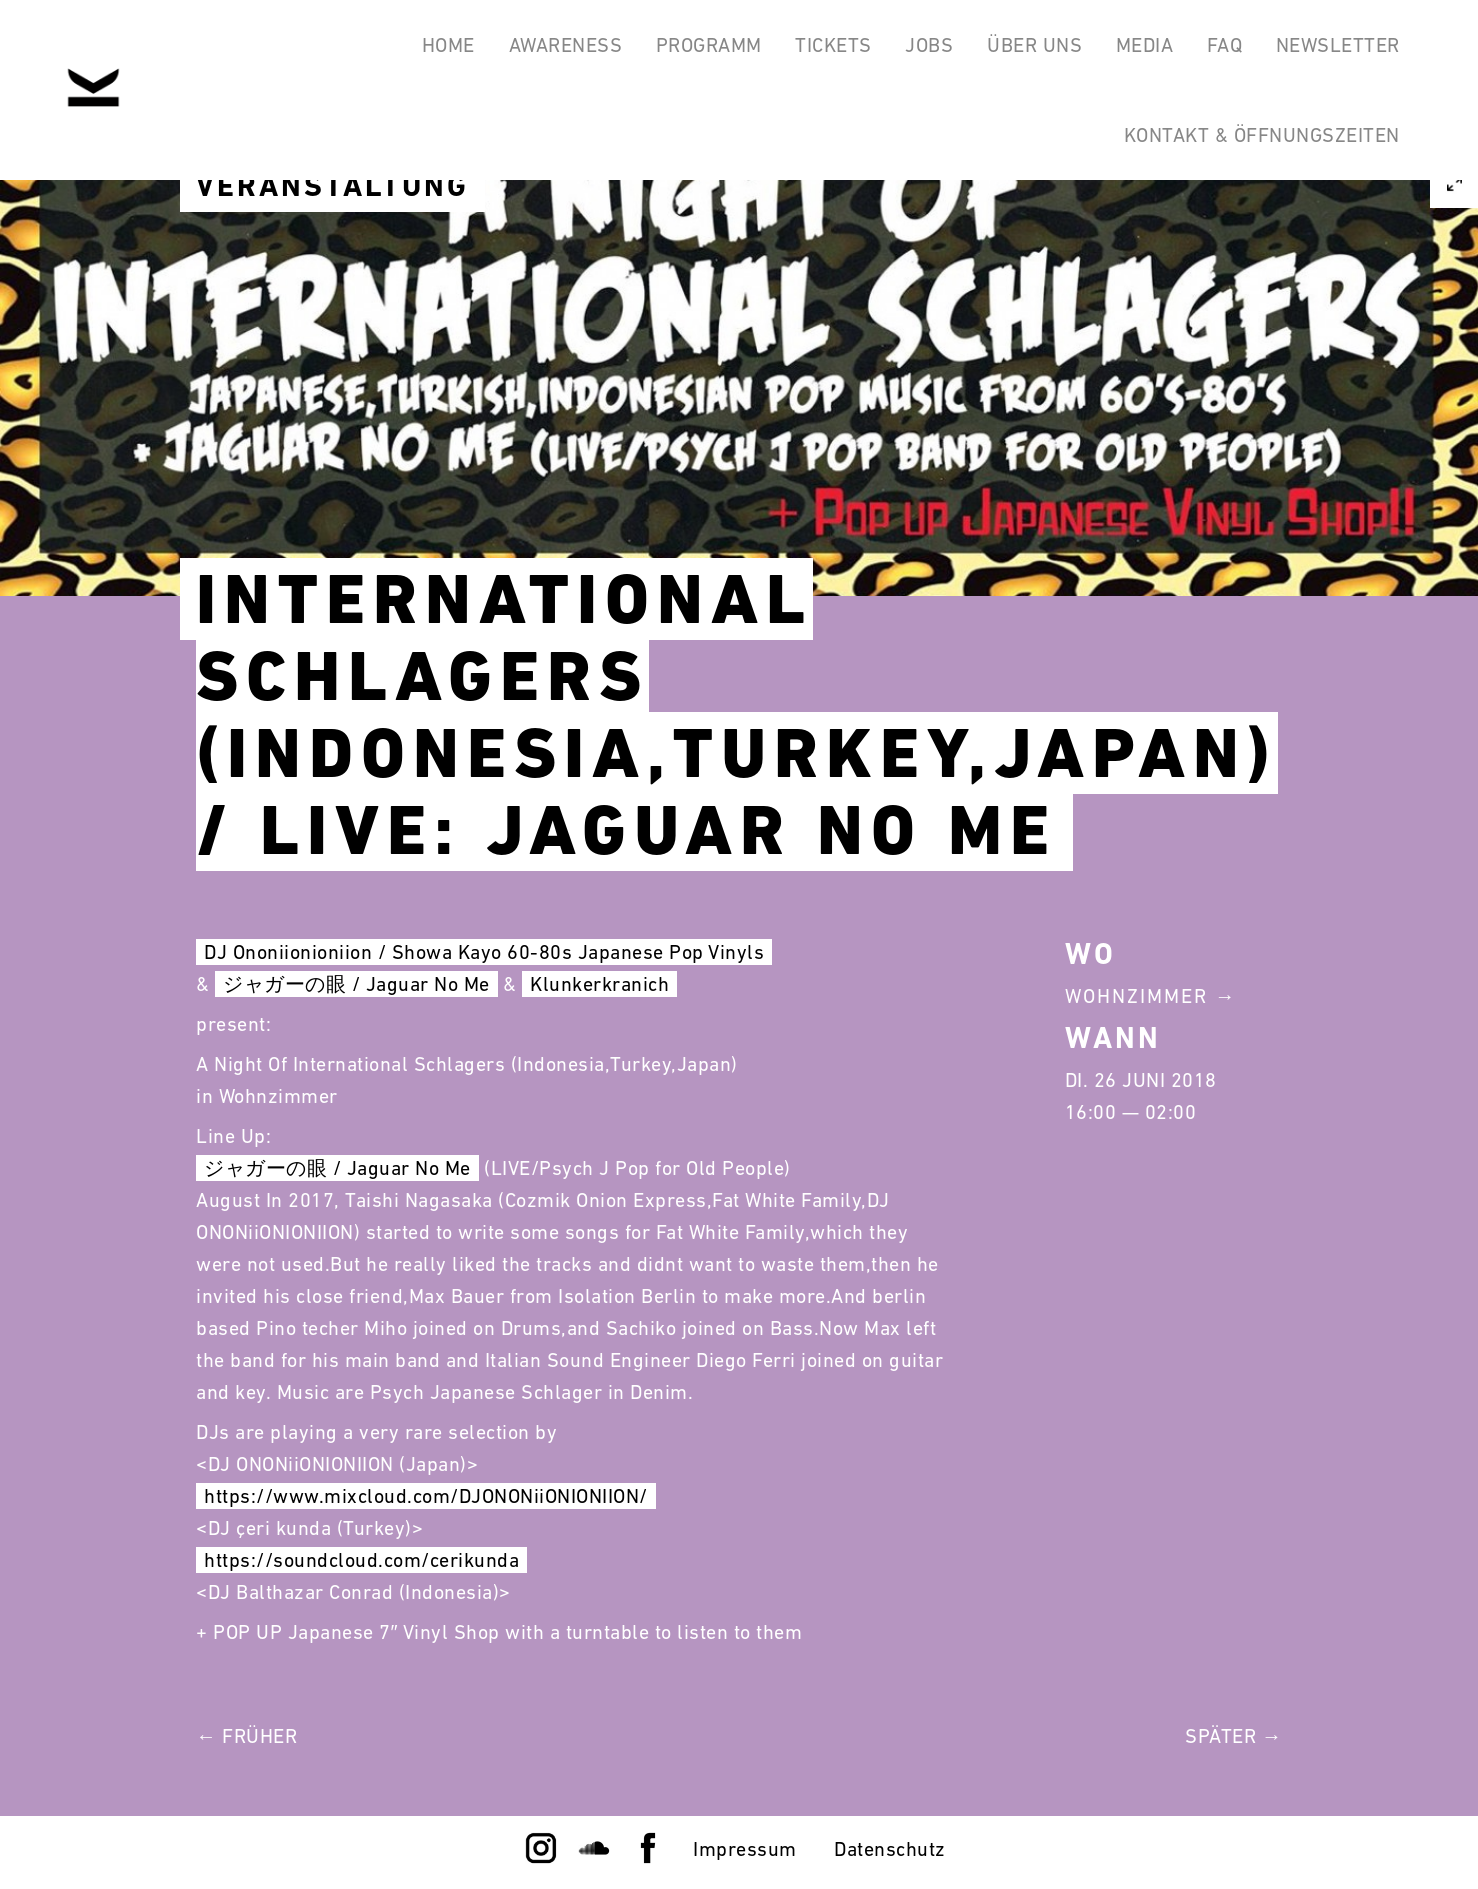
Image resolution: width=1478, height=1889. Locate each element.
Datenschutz (890, 1849)
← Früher (246, 1736)
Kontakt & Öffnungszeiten (1260, 144)
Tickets (812, 48)
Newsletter (1336, 48)
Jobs (912, 48)
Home (415, 48)
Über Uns (1021, 48)
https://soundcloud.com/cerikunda (361, 1560)
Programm (684, 48)
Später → (1233, 1736)
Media (1135, 48)
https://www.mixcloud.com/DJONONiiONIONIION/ (426, 1496)
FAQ (1219, 48)
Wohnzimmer (1136, 996)
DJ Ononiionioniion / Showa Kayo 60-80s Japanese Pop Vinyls (484, 952)
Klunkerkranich (599, 984)
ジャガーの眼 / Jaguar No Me (356, 984)
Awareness (537, 48)
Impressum (745, 1849)
